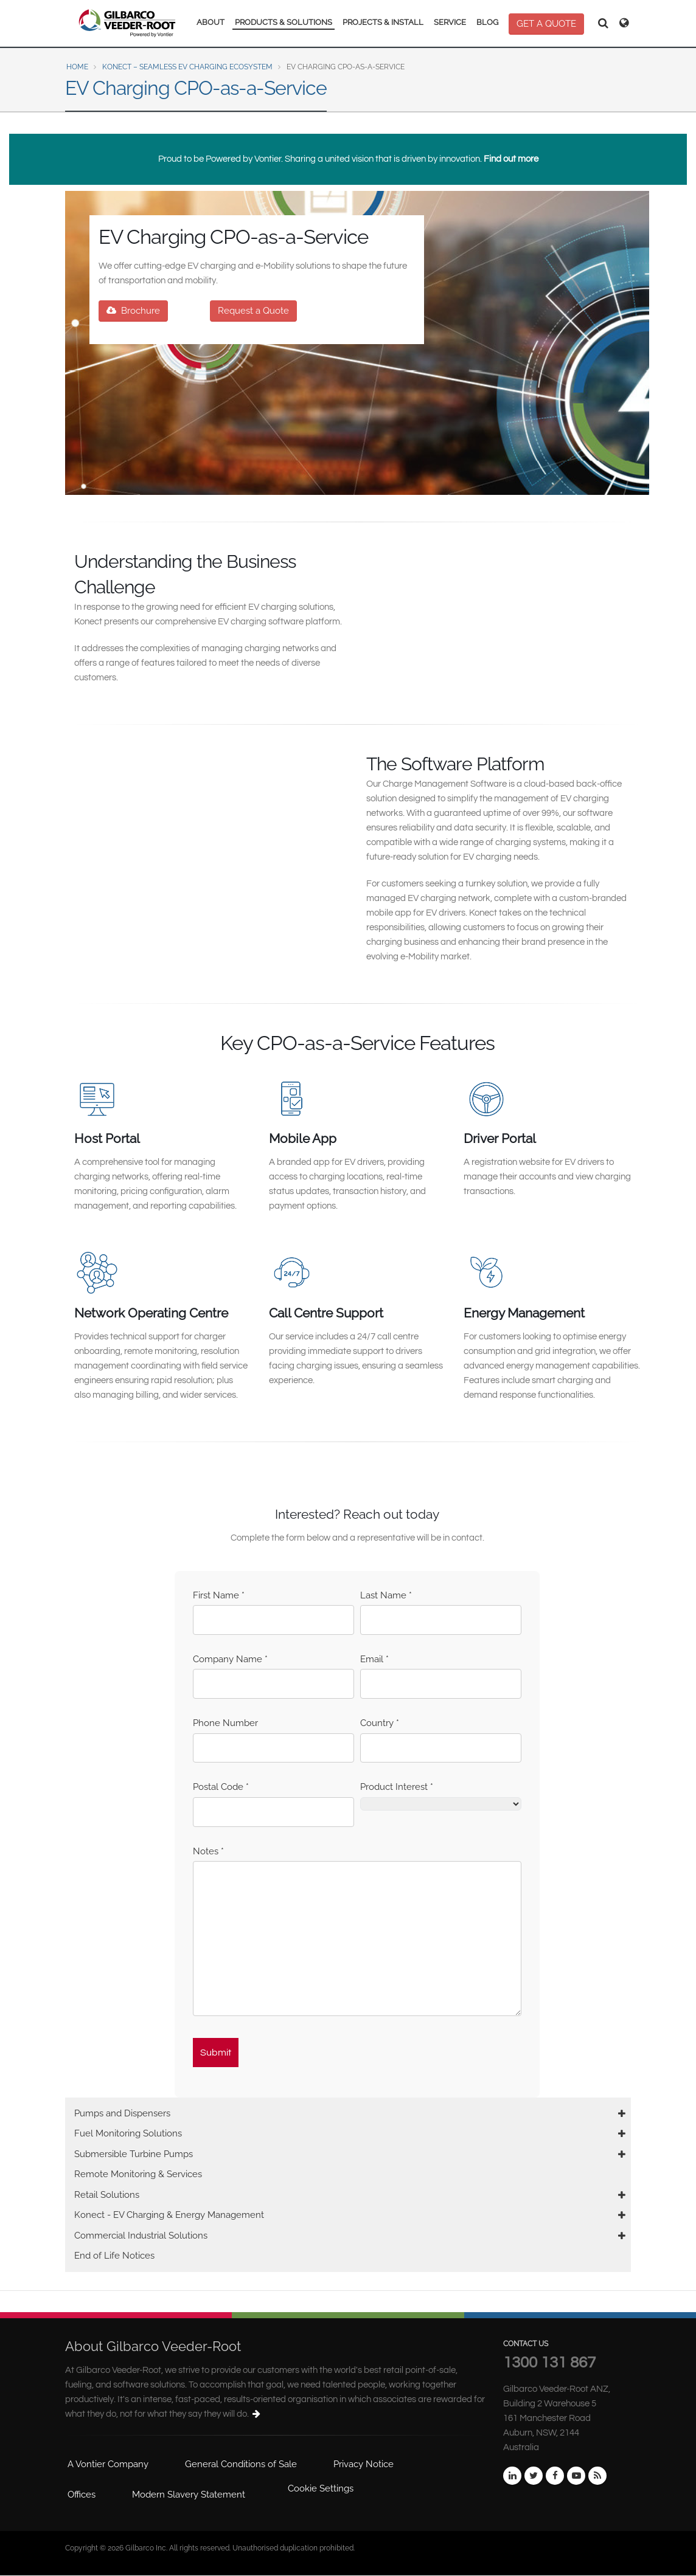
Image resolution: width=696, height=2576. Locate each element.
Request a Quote (253, 310)
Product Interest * (396, 1786)
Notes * (208, 1851)
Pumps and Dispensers (122, 2113)
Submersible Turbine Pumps (133, 2154)
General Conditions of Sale (241, 2464)
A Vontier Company (108, 2464)
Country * (379, 1723)
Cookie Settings (320, 2488)
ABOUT (210, 22)
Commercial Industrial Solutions (140, 2235)
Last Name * (386, 1595)
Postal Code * (221, 1786)
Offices (82, 2494)
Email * (374, 1659)
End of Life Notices (114, 2255)
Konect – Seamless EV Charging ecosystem (187, 67)
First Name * (219, 1595)
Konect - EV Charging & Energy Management (169, 2214)
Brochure (133, 310)
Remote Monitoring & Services (138, 2174)
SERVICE (450, 22)
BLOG (487, 22)
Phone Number (225, 1723)
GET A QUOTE (546, 23)
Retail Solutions (106, 2194)
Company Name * (230, 1659)
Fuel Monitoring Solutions (128, 2133)
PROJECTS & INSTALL (383, 22)
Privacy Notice (363, 2464)
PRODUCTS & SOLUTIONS (283, 22)
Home (77, 67)
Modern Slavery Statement (188, 2494)
